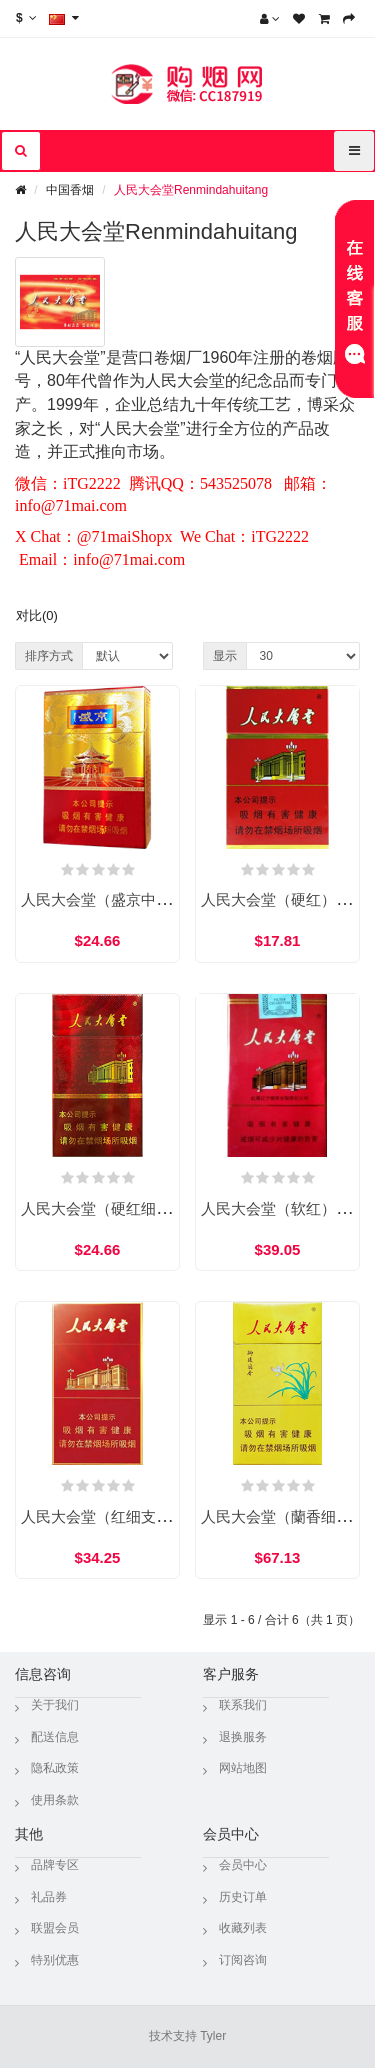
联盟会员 (55, 1928)
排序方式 (49, 656)
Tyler (213, 2036)
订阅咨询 (243, 1960)
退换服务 (243, 1737)
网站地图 (243, 1768)
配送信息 (55, 1737)
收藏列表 (243, 1928)
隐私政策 (55, 1768)
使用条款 (55, 1800)
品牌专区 (55, 1865)
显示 (225, 656)
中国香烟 (70, 190)
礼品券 (49, 1897)
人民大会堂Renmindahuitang (191, 190)
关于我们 (55, 1705)
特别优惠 (55, 1960)
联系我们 (243, 1705)
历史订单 (243, 1897)
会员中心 (243, 1865)
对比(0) (37, 615)
